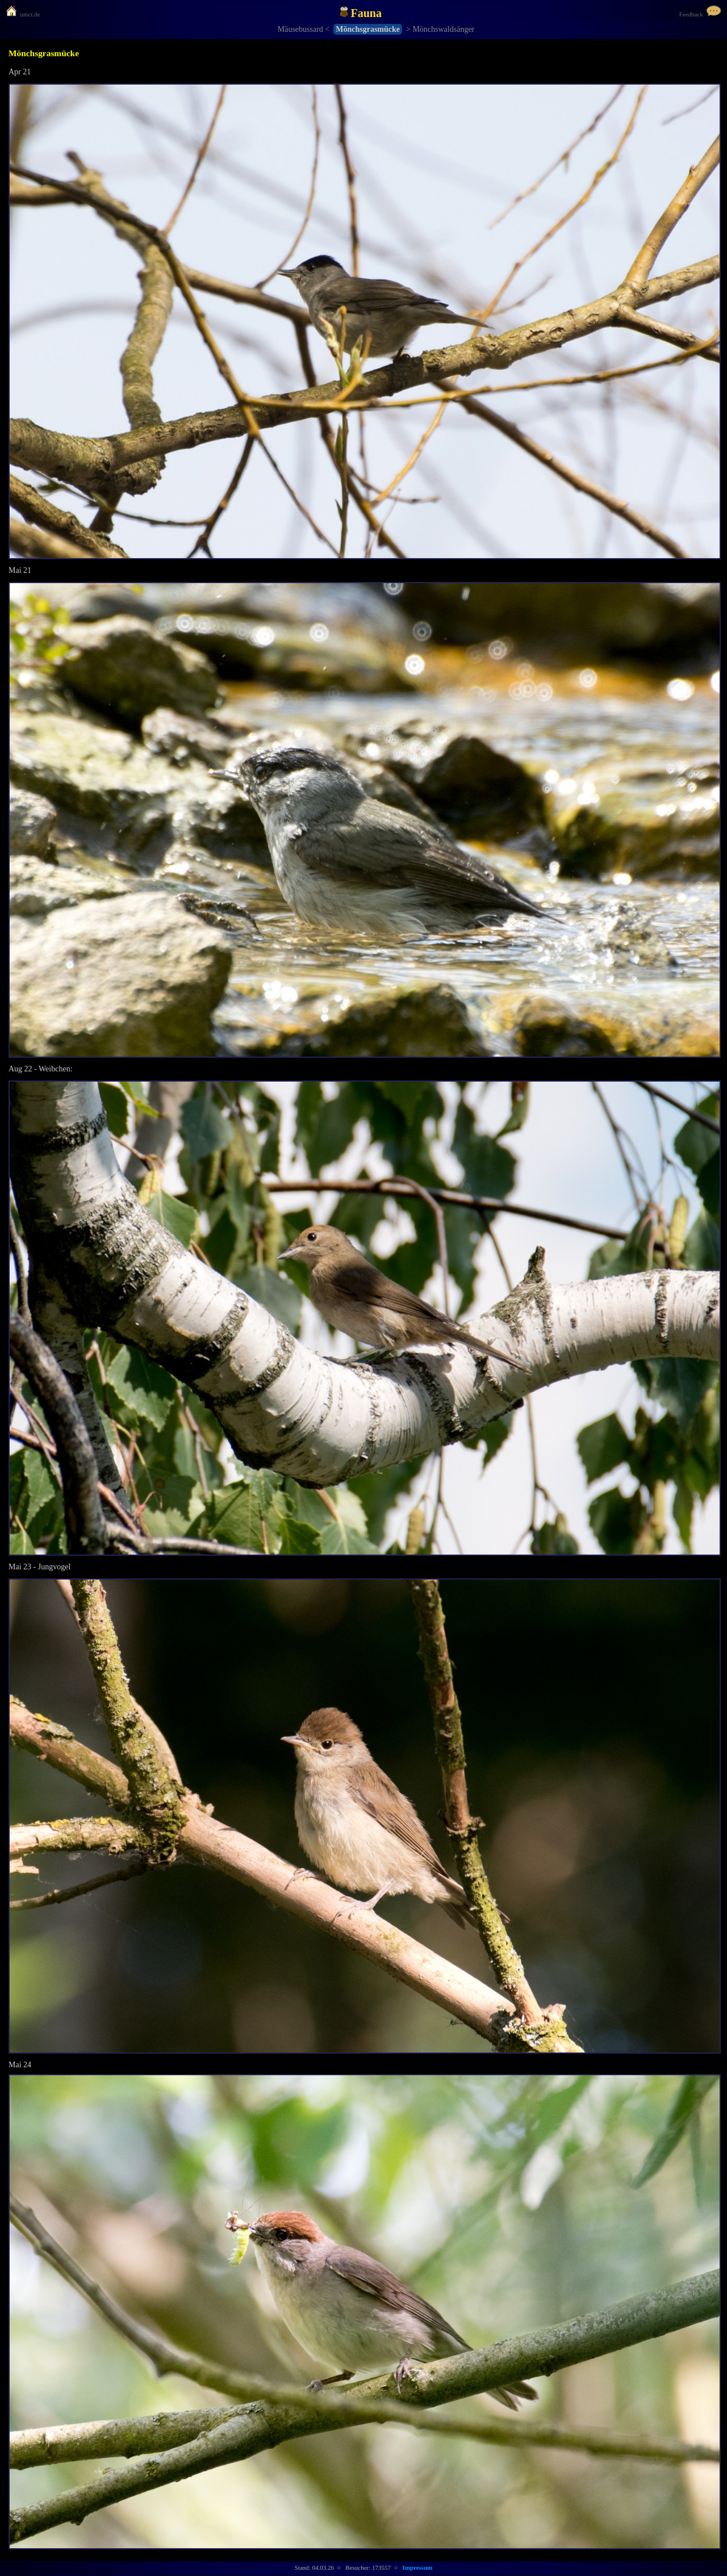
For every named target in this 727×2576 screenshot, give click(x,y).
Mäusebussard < (304, 29)
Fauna (361, 12)
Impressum (417, 2567)
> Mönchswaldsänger (440, 29)
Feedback (700, 14)
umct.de (23, 14)
